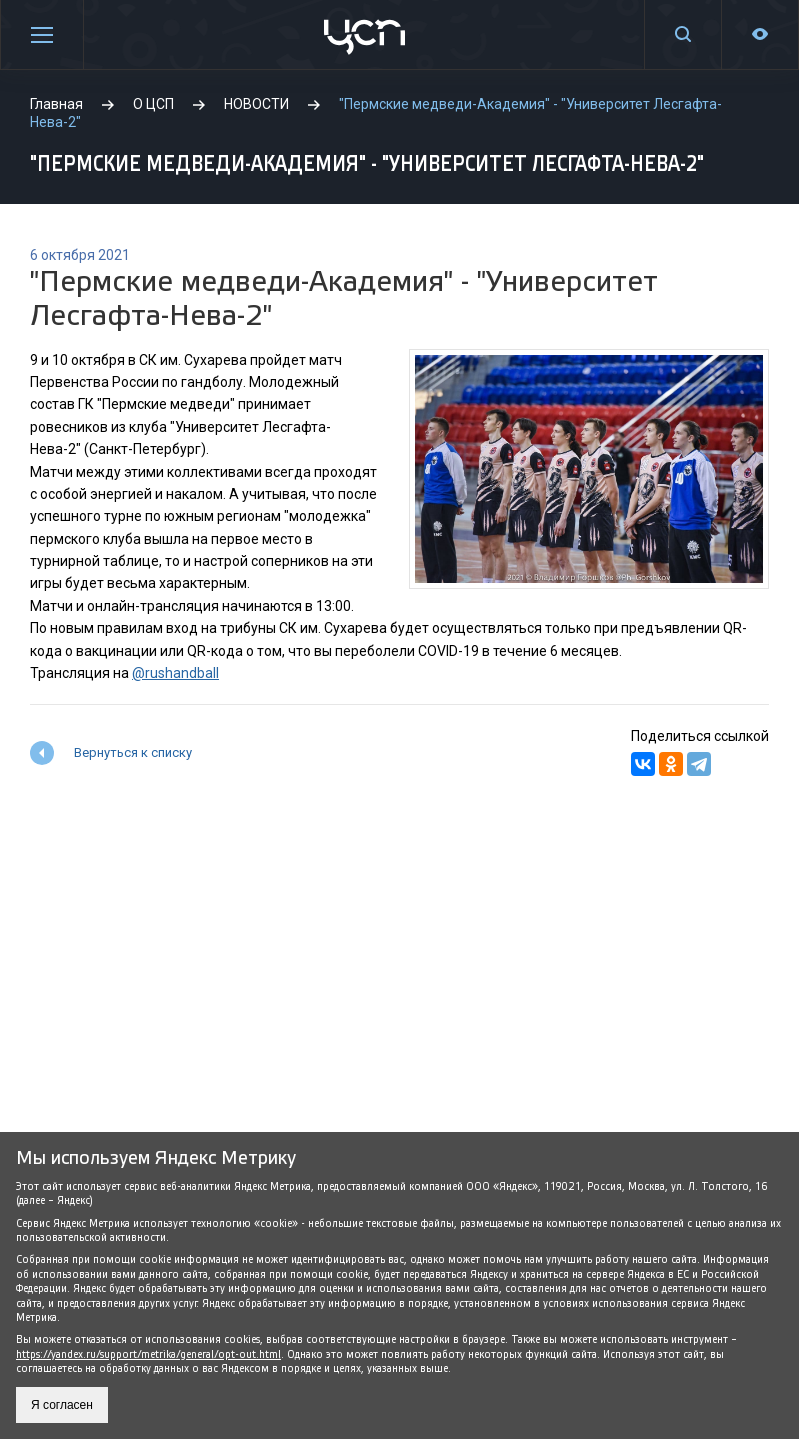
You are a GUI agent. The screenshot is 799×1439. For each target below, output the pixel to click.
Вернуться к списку (133, 752)
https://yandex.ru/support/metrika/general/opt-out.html (148, 1354)
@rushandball (175, 673)
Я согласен (62, 1405)
